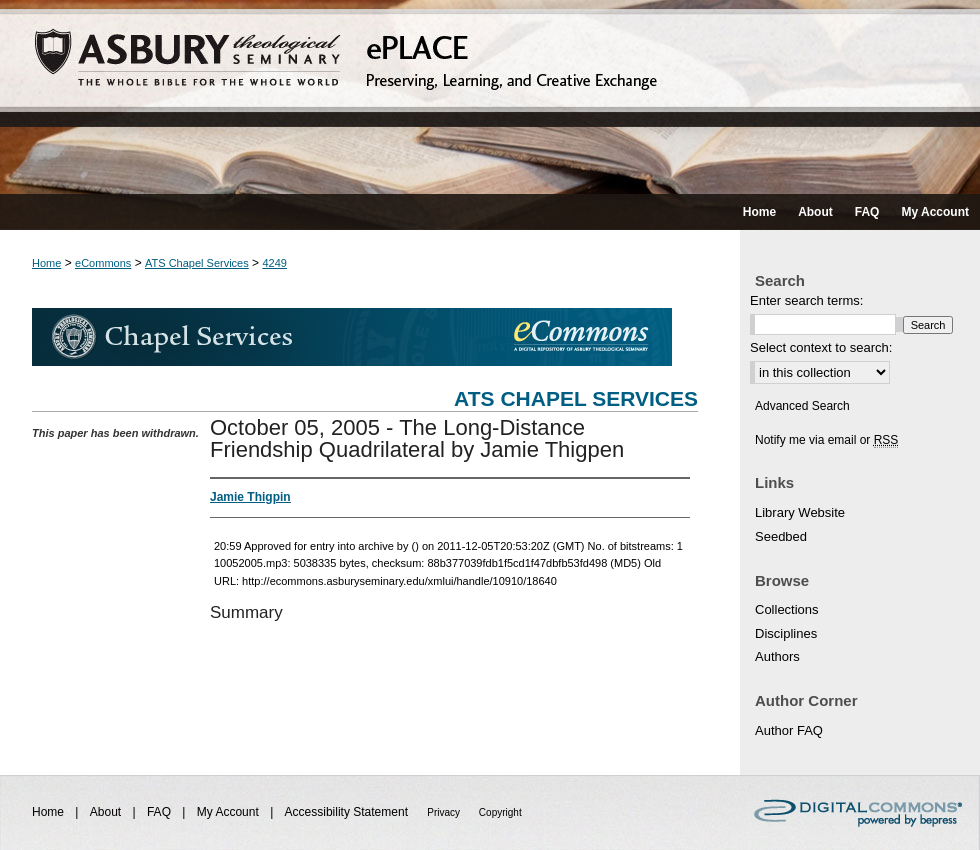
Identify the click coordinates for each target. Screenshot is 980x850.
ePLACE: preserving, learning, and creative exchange (490, 97)
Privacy (445, 812)
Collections (787, 609)
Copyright (500, 812)
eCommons (103, 263)
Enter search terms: (806, 300)
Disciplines (786, 633)
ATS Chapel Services (197, 263)
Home (46, 263)
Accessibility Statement (348, 812)
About (107, 812)
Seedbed (781, 536)
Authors (777, 656)
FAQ (160, 812)
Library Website (800, 512)
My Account (229, 812)
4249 (274, 263)
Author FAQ (789, 730)
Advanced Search (802, 406)
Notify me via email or (826, 440)
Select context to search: (821, 347)
